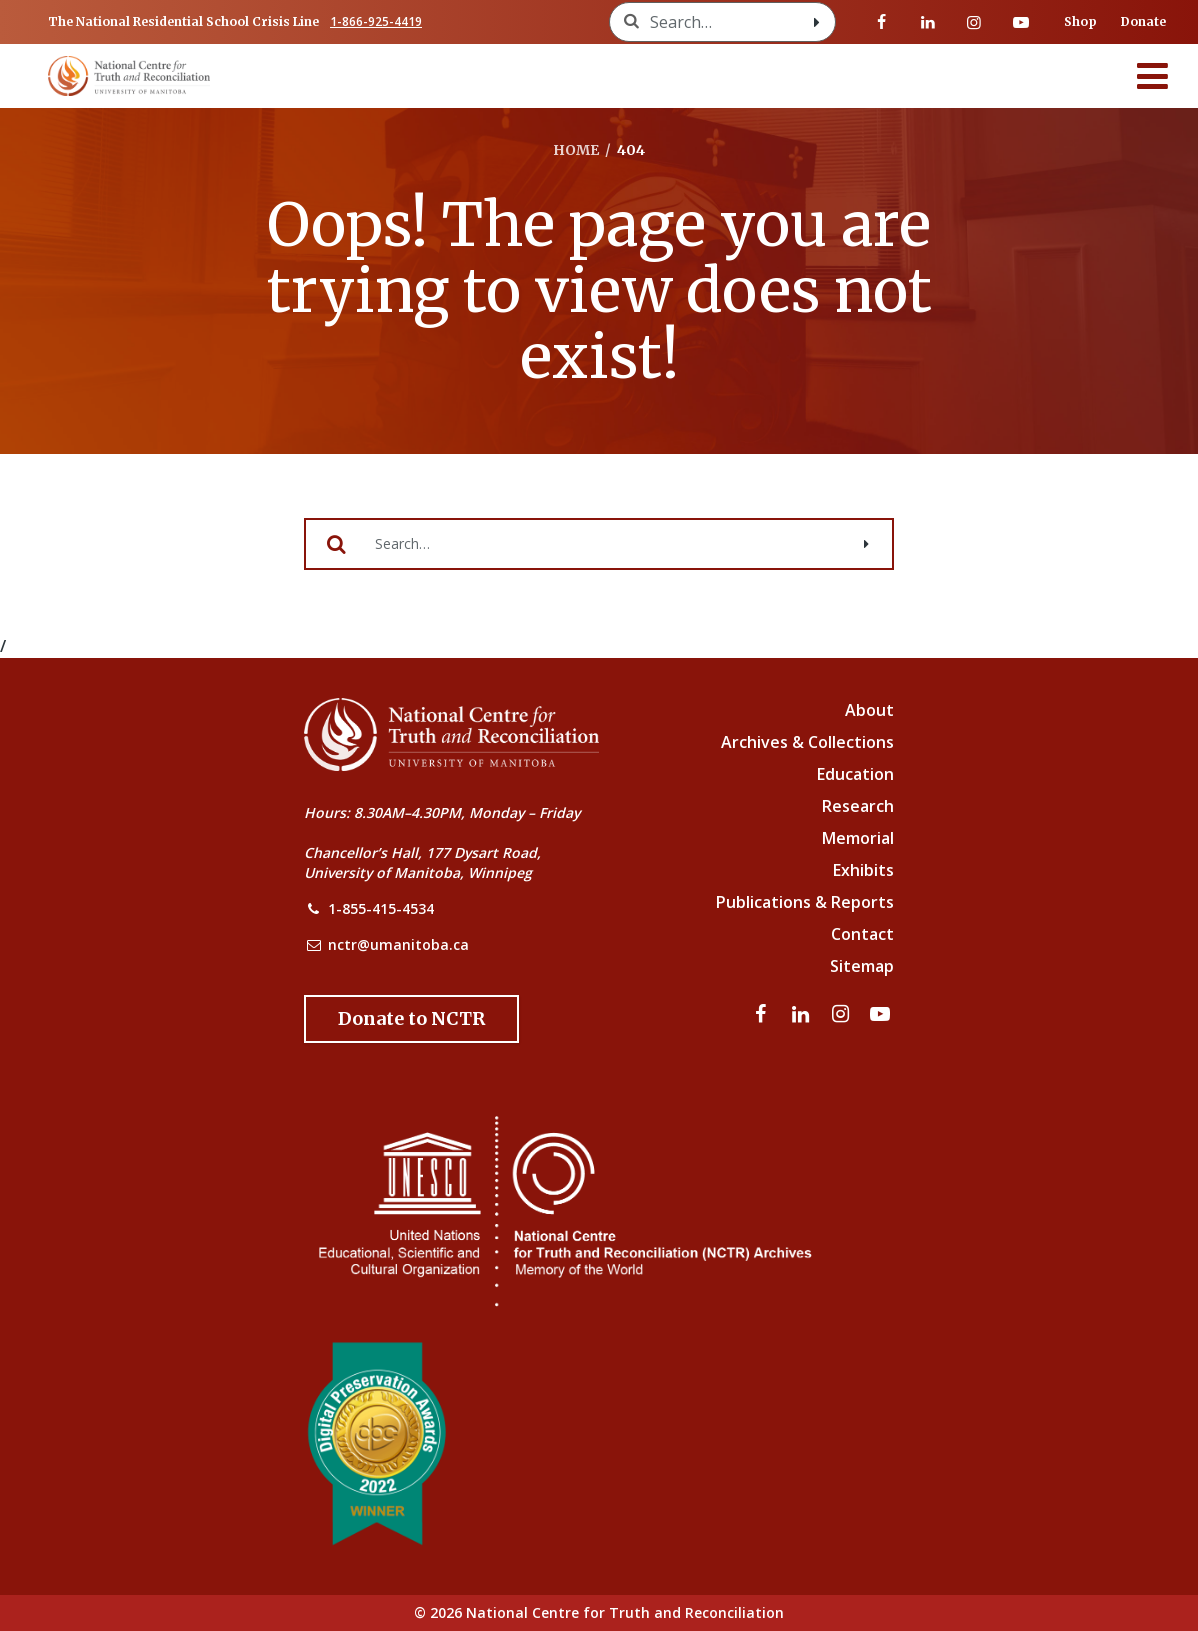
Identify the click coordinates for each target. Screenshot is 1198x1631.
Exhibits (863, 870)
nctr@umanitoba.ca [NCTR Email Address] (398, 944)
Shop (1080, 21)
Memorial (858, 838)
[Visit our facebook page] (882, 22)
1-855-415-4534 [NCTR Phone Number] (381, 908)
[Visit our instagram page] (974, 22)
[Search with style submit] (817, 22)
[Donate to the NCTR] (411, 1019)
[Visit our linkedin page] (928, 22)
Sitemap (862, 966)
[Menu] (1153, 76)
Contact (862, 934)
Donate (1143, 21)
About (869, 710)
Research (858, 806)
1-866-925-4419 (376, 21)
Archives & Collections (807, 742)
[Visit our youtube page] (1021, 22)
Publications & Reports (805, 902)
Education (855, 774)
